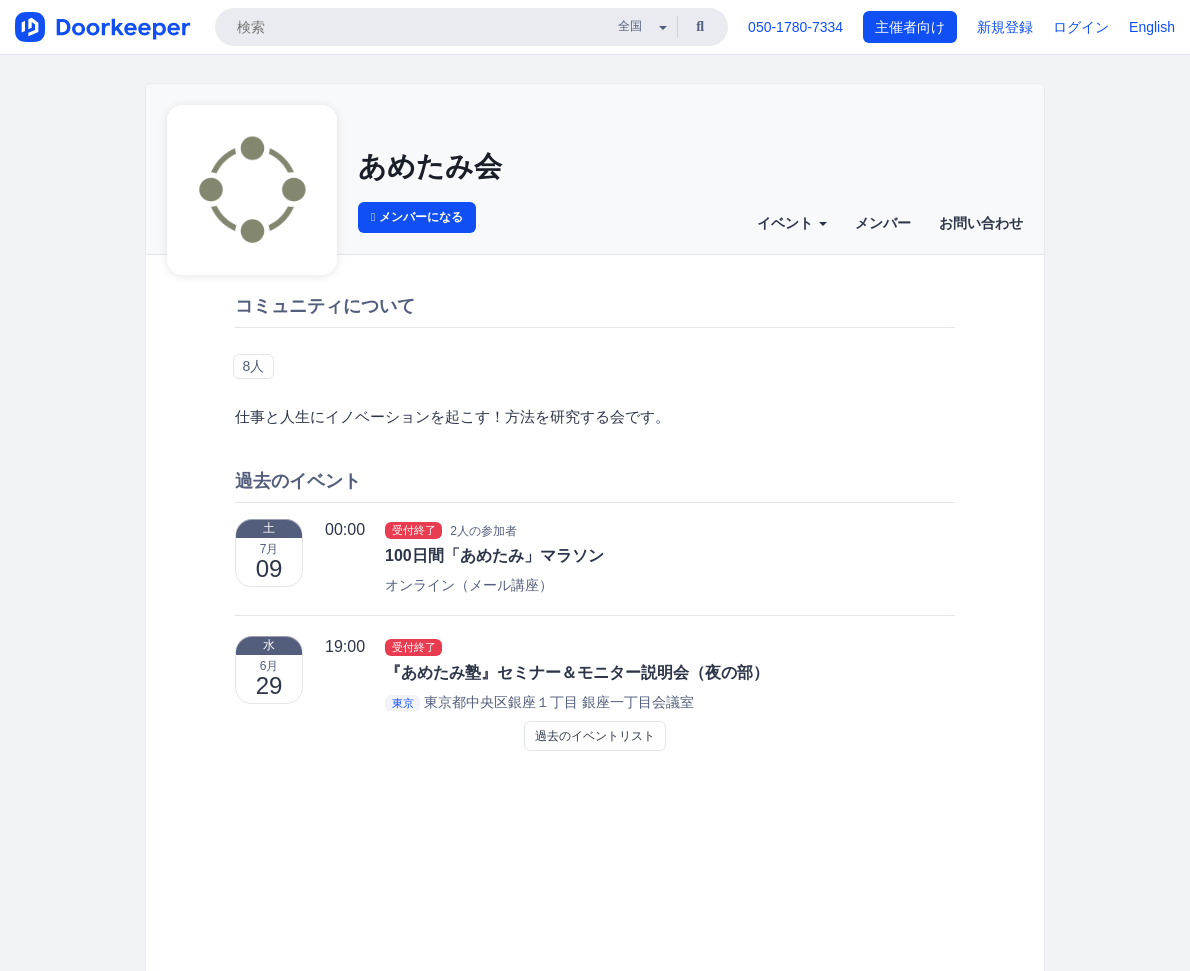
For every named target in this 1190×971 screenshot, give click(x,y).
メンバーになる (417, 217)
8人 (253, 366)
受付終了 (414, 530)
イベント (792, 223)
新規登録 (1005, 27)
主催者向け (910, 27)
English (1152, 27)
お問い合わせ (981, 223)
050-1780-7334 (795, 27)
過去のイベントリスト (595, 736)
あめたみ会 (430, 166)
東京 (403, 703)
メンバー (883, 223)
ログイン (1081, 27)
